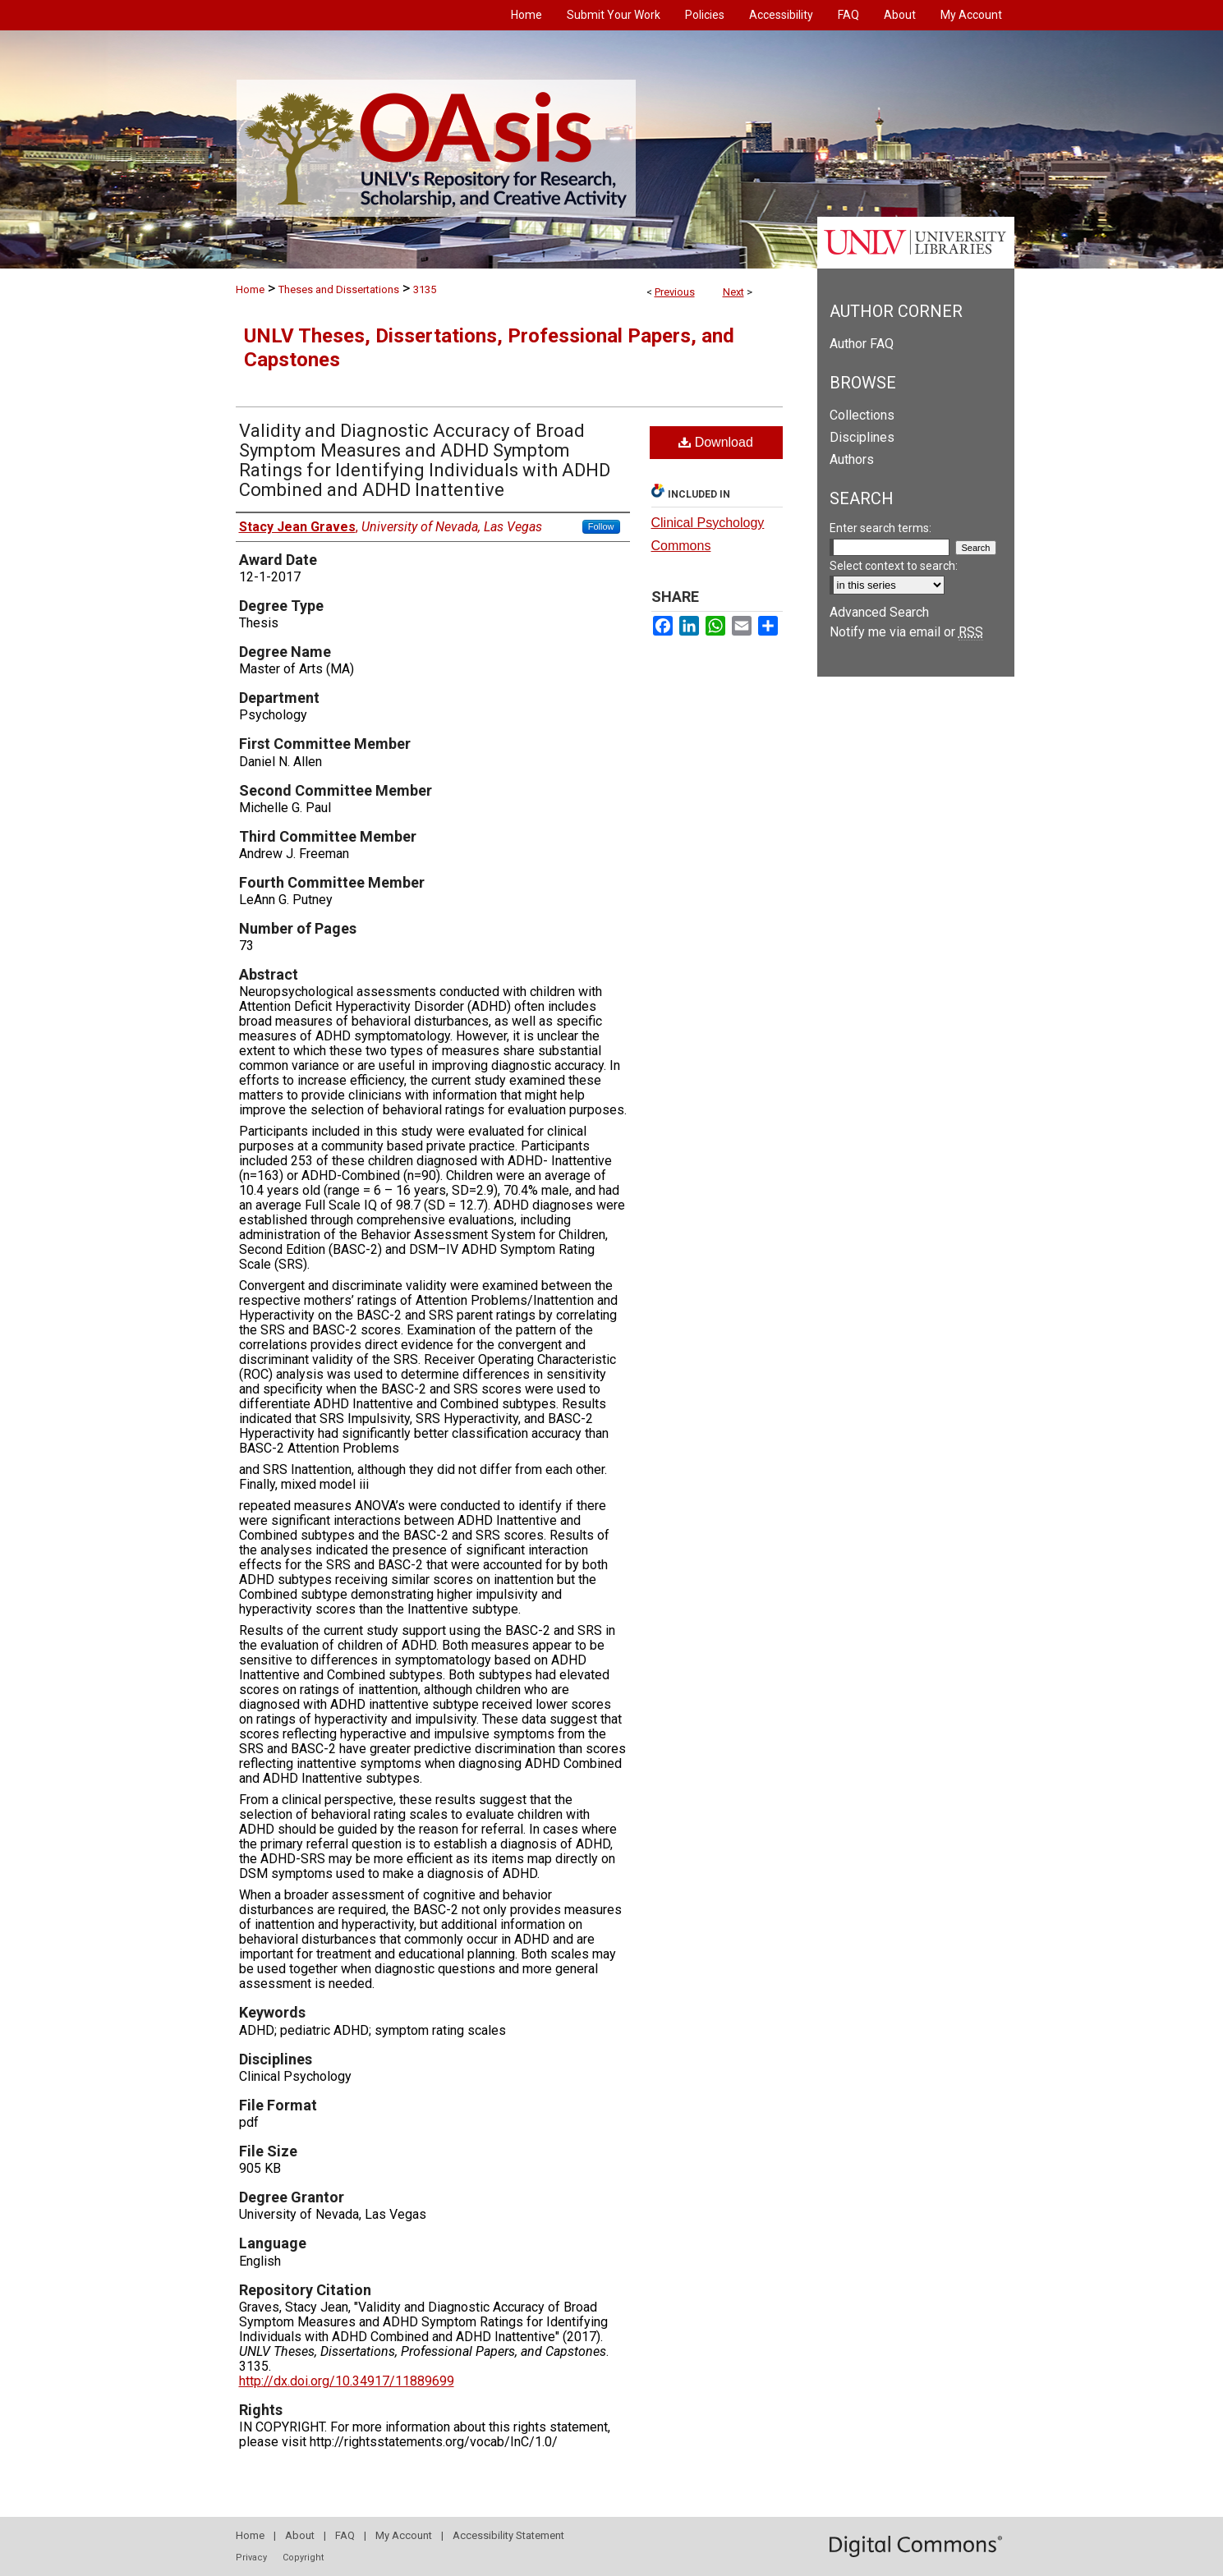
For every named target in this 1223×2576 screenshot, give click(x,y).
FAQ (345, 2535)
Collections (862, 415)
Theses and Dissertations (338, 289)
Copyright (303, 2557)
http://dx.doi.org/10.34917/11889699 (346, 2381)
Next (733, 292)
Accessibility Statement (508, 2535)
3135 (424, 289)
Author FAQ (862, 343)
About (300, 2535)
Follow (601, 526)
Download (715, 442)
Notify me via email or (906, 632)
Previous (675, 292)
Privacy (251, 2557)
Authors (852, 459)
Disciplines (862, 437)
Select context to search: (894, 565)
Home (250, 289)
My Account (403, 2535)
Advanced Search (879, 612)
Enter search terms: (880, 528)
